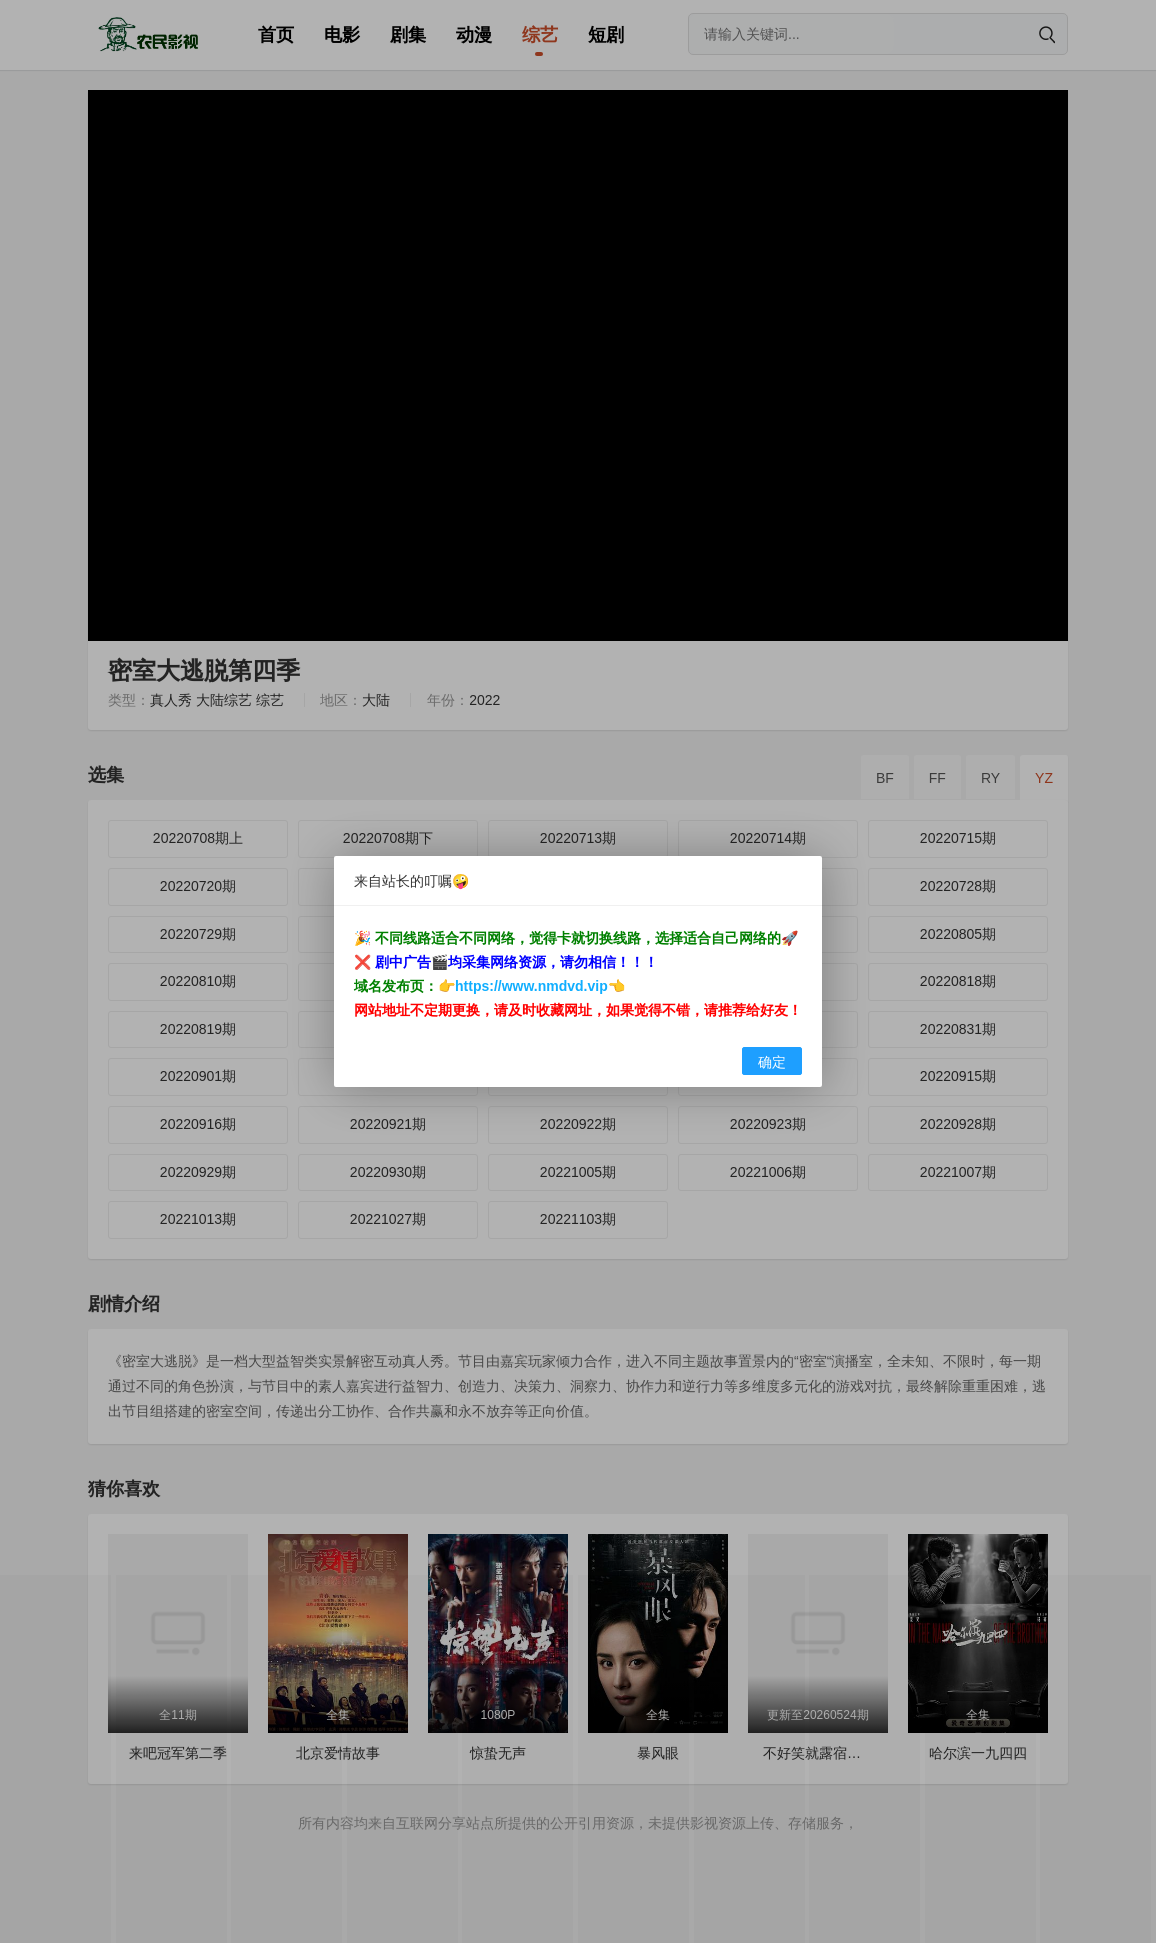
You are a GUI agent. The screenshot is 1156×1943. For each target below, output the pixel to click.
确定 (772, 1062)
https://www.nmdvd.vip (531, 986)
